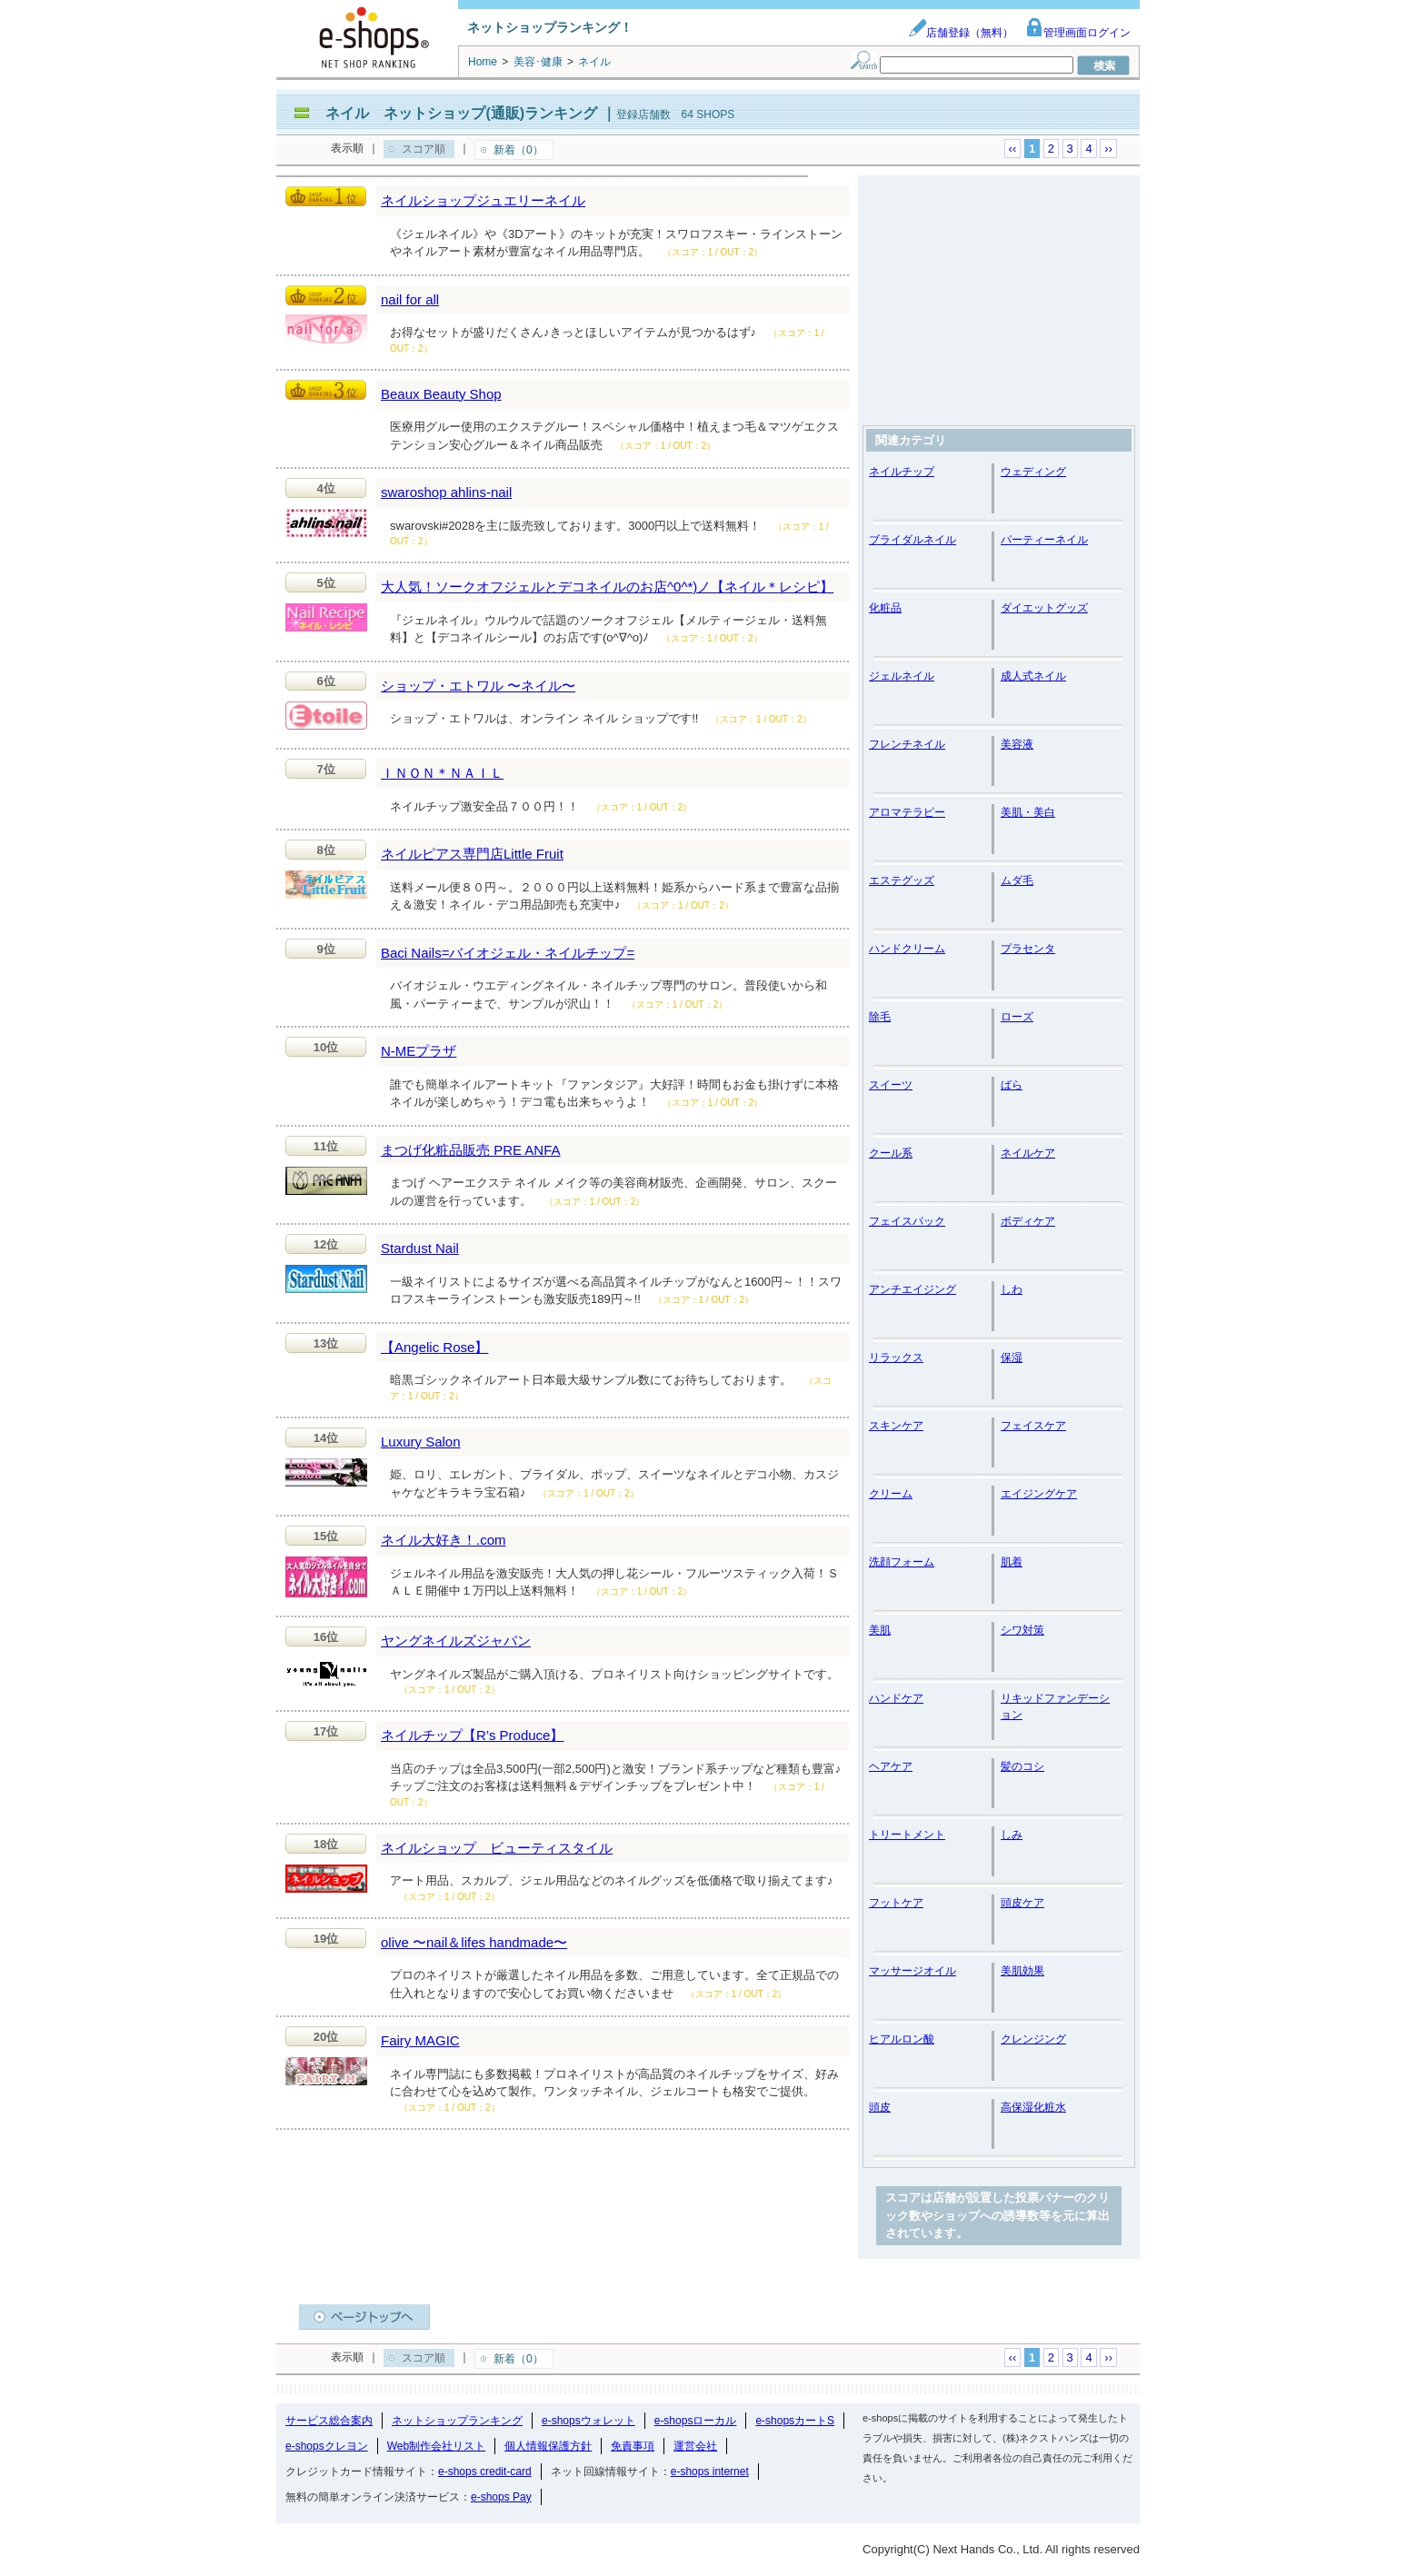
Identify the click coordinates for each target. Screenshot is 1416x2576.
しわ (1011, 1289)
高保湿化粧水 (1033, 2107)
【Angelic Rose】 (434, 1347)
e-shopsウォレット (588, 2420)
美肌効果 (1022, 1970)
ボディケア (1028, 1221)
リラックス (896, 1357)
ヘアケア (890, 1766)
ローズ (1017, 1016)
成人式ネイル (1033, 676)
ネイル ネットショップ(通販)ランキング (461, 113)
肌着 (1011, 1562)
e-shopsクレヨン (326, 2446)
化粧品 (885, 608)
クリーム (890, 1493)
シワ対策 (1022, 1630)
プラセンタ (1028, 948)
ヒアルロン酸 (901, 2039)
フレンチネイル (907, 744)
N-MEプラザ (418, 1051)
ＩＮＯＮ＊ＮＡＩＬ (442, 773)
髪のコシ (1022, 1766)
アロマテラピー (907, 812)
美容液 (1017, 744)
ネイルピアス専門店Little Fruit (472, 853)
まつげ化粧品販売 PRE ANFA (471, 1150)
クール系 (890, 1153)
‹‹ (1013, 148)
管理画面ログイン (1078, 32)
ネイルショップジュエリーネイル (483, 200)
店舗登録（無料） (960, 32)
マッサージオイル (912, 1970)
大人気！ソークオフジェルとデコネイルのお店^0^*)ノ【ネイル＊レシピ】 (607, 586)
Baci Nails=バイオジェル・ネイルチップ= (507, 952)
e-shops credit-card (485, 2471)
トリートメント (907, 1834)
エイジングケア (1039, 1493)
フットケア (896, 1902)
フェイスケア (1033, 1425)
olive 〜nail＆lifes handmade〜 (474, 1942)
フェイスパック (907, 1221)
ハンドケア (896, 1698)
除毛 (880, 1016)
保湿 (1011, 1357)
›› (1108, 148)
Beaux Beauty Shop (441, 394)
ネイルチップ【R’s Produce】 (472, 1735)
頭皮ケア (1022, 1902)
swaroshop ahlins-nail (446, 492)
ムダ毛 (1017, 880)
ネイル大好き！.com (443, 1539)
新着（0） (518, 150)
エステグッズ (901, 880)
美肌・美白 (1028, 812)
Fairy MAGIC (420, 2040)
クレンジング (1033, 2039)
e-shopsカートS (794, 2420)
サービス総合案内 (329, 2420)
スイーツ (890, 1085)
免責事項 (632, 2446)
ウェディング (1033, 471)
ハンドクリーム (907, 948)
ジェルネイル (901, 676)
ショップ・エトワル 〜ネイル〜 (478, 685)
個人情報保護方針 (548, 2446)
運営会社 (695, 2446)
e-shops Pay (501, 2497)
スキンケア (896, 1425)
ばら (1011, 1085)
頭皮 (880, 2107)
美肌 (880, 1630)
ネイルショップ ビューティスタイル (497, 1847)
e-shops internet (710, 2471)
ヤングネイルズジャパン (456, 1640)
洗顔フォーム (901, 1562)
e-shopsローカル (695, 2420)
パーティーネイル (1044, 539)
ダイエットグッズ (1044, 608)
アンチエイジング (912, 1289)
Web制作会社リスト (436, 2446)
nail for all (410, 299)
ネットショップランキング (457, 2420)
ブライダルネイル (912, 539)
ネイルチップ (901, 471)
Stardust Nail (420, 1248)
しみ (1011, 1834)
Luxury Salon (421, 1441)
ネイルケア (1028, 1153)
